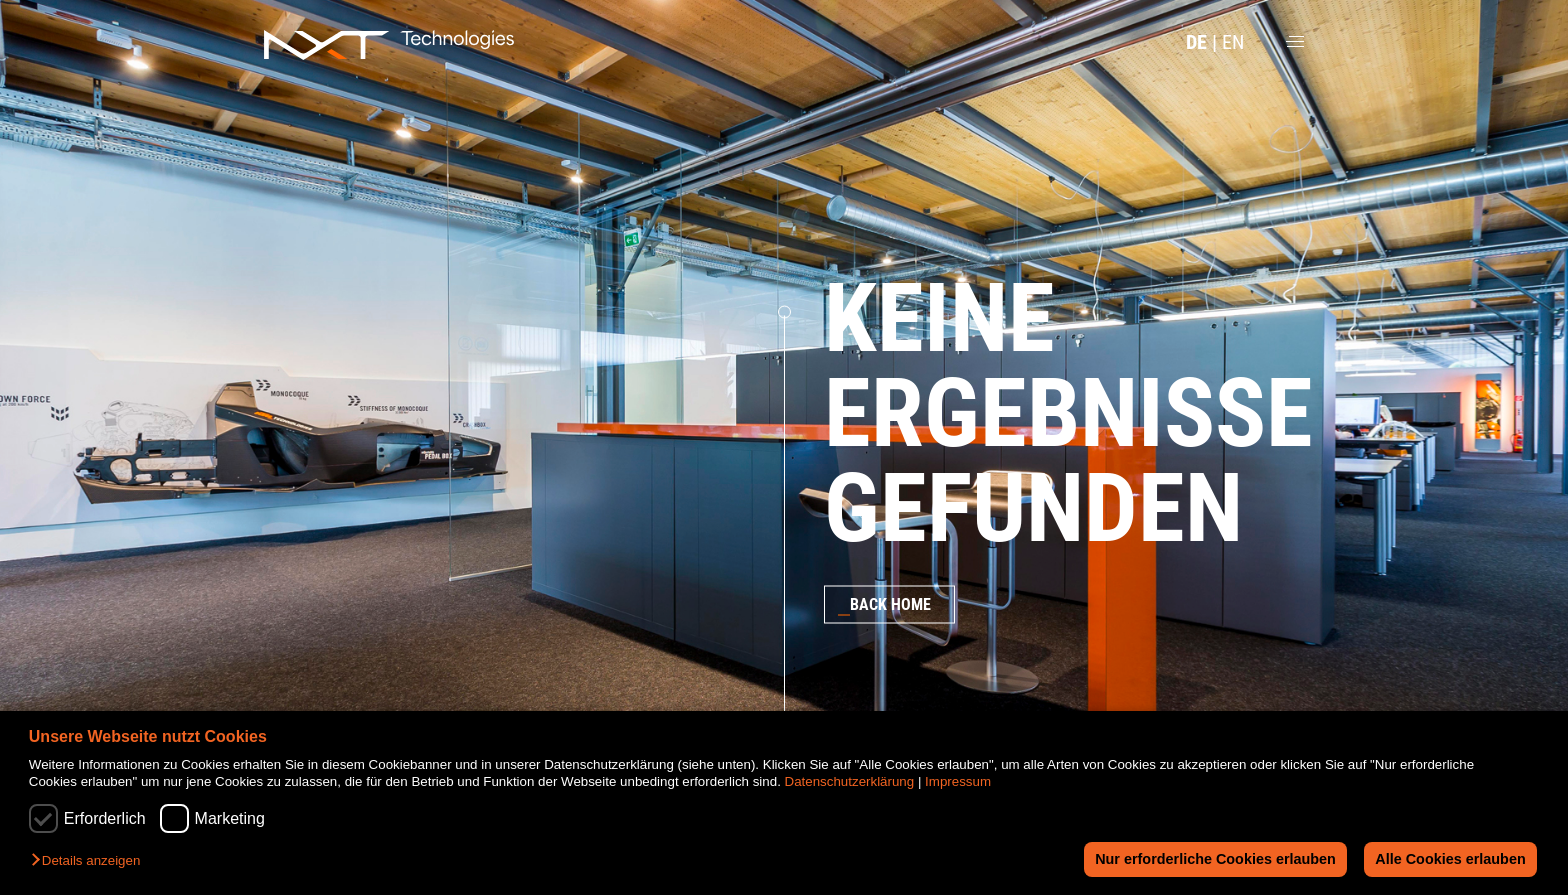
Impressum (958, 781)
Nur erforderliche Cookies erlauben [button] (1215, 859)
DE (1196, 42)
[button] (90, 861)
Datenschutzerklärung (850, 781)
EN (1233, 42)
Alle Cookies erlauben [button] (1450, 859)
